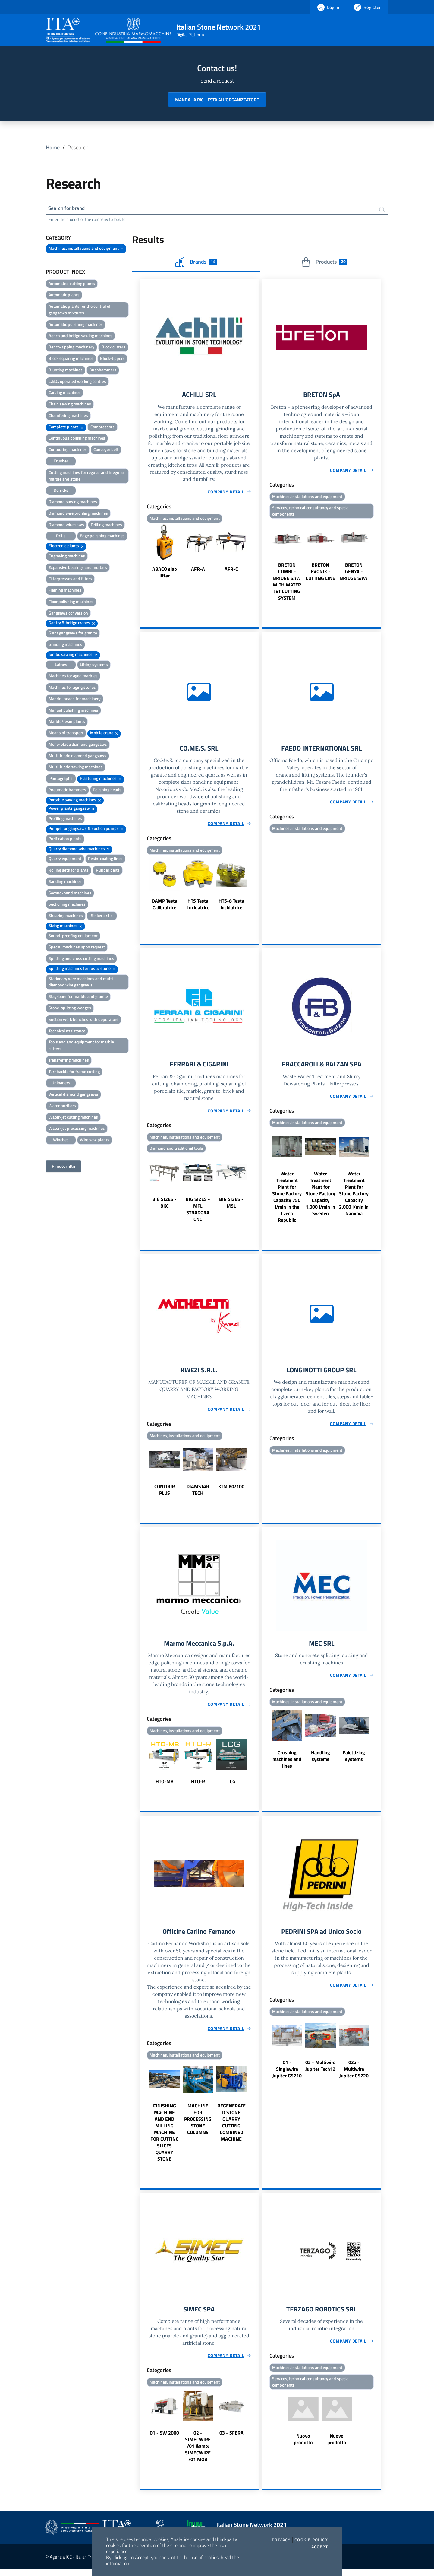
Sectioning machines (67, 905)
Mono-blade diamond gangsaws (78, 745)
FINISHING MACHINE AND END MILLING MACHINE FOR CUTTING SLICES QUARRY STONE (164, 2138)
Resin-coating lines (105, 859)
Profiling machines (65, 819)
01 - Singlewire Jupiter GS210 (287, 2075)
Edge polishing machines (102, 537)
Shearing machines (66, 916)
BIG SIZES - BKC (164, 1206)
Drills (61, 537)
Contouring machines (68, 450)
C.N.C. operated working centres (77, 382)
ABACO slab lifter (164, 574)
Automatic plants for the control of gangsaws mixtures (80, 310)
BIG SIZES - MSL (231, 1206)
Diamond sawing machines (73, 502)
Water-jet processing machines (77, 1129)
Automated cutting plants (72, 284)
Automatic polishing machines (76, 325)
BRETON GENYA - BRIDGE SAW (354, 574)
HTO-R (198, 1786)
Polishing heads (107, 790)
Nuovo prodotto (303, 2446)
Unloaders (61, 1084)
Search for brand (68, 209)
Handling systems (320, 1761)
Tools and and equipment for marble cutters (81, 1046)
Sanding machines (65, 882)
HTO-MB (165, 1786)
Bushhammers (102, 370)
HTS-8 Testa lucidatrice (231, 907)
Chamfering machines (68, 416)
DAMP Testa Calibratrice (164, 907)
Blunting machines (66, 370)
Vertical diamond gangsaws (73, 1095)
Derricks (61, 491)
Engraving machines (67, 557)
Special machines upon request (77, 948)
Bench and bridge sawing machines (80, 336)
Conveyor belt (105, 450)
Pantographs (61, 779)
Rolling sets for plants (69, 871)
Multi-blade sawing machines (75, 768)
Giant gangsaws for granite (73, 634)
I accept (318, 2547)
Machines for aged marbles (73, 677)
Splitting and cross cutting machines (81, 959)
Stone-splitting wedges (70, 1008)
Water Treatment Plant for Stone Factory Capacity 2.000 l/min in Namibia (354, 1197)
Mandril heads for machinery (75, 699)
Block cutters (113, 348)
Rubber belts (108, 871)
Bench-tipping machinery (71, 348)
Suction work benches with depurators (83, 1020)
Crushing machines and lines (286, 1764)
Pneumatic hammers (67, 790)
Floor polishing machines (71, 602)
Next (256, 554)
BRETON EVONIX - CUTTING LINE (320, 574)
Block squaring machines (71, 359)
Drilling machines (106, 525)
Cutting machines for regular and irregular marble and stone (86, 476)
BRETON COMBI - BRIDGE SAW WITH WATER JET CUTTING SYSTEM (287, 584)
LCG (231, 1786)
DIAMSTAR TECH (198, 1494)
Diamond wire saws (66, 525)
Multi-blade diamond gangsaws (77, 756)
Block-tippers (112, 359)
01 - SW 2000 (164, 2439)
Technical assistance (67, 1031)
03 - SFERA (231, 2439)
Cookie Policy (311, 2540)
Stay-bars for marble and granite (78, 997)
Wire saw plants (94, 1141)
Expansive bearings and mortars (78, 568)
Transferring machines (69, 1061)
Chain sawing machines (70, 405)
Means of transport (66, 734)
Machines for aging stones (72, 688)
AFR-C (231, 570)
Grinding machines (65, 645)
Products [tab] (324, 263)
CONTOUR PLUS (164, 1494)
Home (53, 147)
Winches (61, 1141)
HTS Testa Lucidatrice (198, 907)
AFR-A (198, 570)
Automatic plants (64, 296)
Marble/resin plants (67, 722)
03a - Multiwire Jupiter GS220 (354, 2075)
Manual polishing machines (73, 711)
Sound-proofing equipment (73, 936)
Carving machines (64, 393)
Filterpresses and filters (70, 580)
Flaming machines (65, 591)
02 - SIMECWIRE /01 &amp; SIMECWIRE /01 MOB (198, 2453)
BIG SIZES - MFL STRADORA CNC (198, 1213)
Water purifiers (62, 1106)
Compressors (102, 427)
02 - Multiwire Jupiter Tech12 (320, 2072)
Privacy (281, 2540)
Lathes (61, 665)
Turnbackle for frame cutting (74, 1072)
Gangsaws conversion (68, 614)
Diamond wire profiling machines (78, 514)
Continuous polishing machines (77, 439)
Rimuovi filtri (63, 1167)
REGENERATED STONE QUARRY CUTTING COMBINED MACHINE (231, 2128)
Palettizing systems (354, 1761)
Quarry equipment (65, 859)
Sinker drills (102, 916)
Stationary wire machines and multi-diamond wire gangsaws (82, 982)
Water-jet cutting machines (73, 1118)
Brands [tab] (196, 263)
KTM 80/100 (231, 1490)
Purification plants (65, 839)
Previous (142, 554)
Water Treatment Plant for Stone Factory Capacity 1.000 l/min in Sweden (320, 1197)
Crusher (61, 462)
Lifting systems (94, 665)
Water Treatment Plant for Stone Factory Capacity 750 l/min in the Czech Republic (287, 1200)
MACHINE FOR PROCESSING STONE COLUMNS (198, 2125)
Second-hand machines (70, 894)
